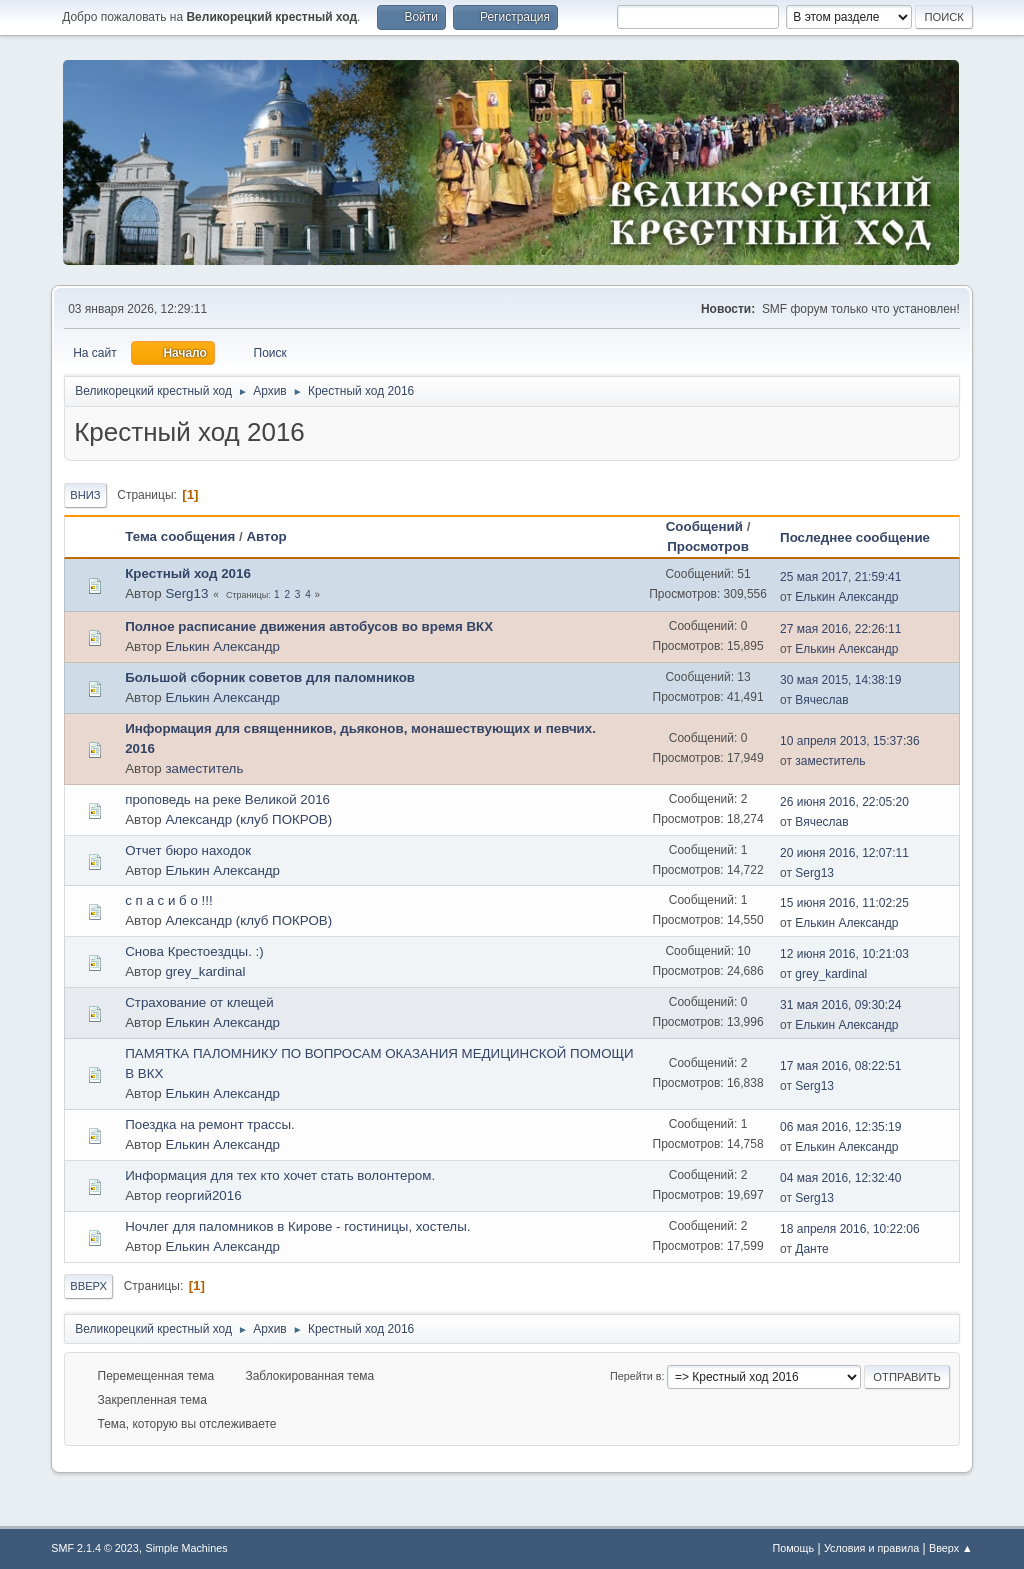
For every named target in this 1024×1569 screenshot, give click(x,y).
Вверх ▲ (951, 1548)
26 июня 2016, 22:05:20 (844, 802)
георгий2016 (203, 1195)
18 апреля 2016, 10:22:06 (850, 1229)
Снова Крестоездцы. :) (194, 951)
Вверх (88, 1286)
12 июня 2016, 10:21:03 (844, 954)
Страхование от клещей (199, 1002)
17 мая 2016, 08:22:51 (840, 1066)
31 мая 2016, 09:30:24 (840, 1005)
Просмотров (708, 546)
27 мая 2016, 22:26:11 (840, 629)
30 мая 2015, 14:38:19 (840, 680)
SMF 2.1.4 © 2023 (95, 1548)
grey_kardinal (205, 971)
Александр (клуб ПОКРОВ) (248, 819)
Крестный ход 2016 (188, 573)
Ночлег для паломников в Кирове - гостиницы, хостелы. (297, 1226)
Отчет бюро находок (188, 850)
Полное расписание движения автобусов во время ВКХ (309, 626)
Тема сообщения (180, 536)
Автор (266, 536)
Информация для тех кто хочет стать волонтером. (280, 1175)
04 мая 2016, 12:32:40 (840, 1178)
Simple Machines (187, 1548)
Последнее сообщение (864, 537)
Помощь (793, 1548)
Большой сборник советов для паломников (270, 677)
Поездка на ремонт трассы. (210, 1124)
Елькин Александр (846, 597)
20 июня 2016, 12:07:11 (844, 853)
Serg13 (186, 593)
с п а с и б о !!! (168, 900)
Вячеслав (821, 700)
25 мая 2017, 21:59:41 (840, 577)
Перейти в (635, 1376)
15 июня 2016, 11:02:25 (844, 903)
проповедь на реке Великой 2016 (227, 799)
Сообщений (704, 526)
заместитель (204, 768)
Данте (811, 1249)
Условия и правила (871, 1548)
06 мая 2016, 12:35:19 (840, 1127)
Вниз (85, 495)
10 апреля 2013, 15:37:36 (850, 741)
